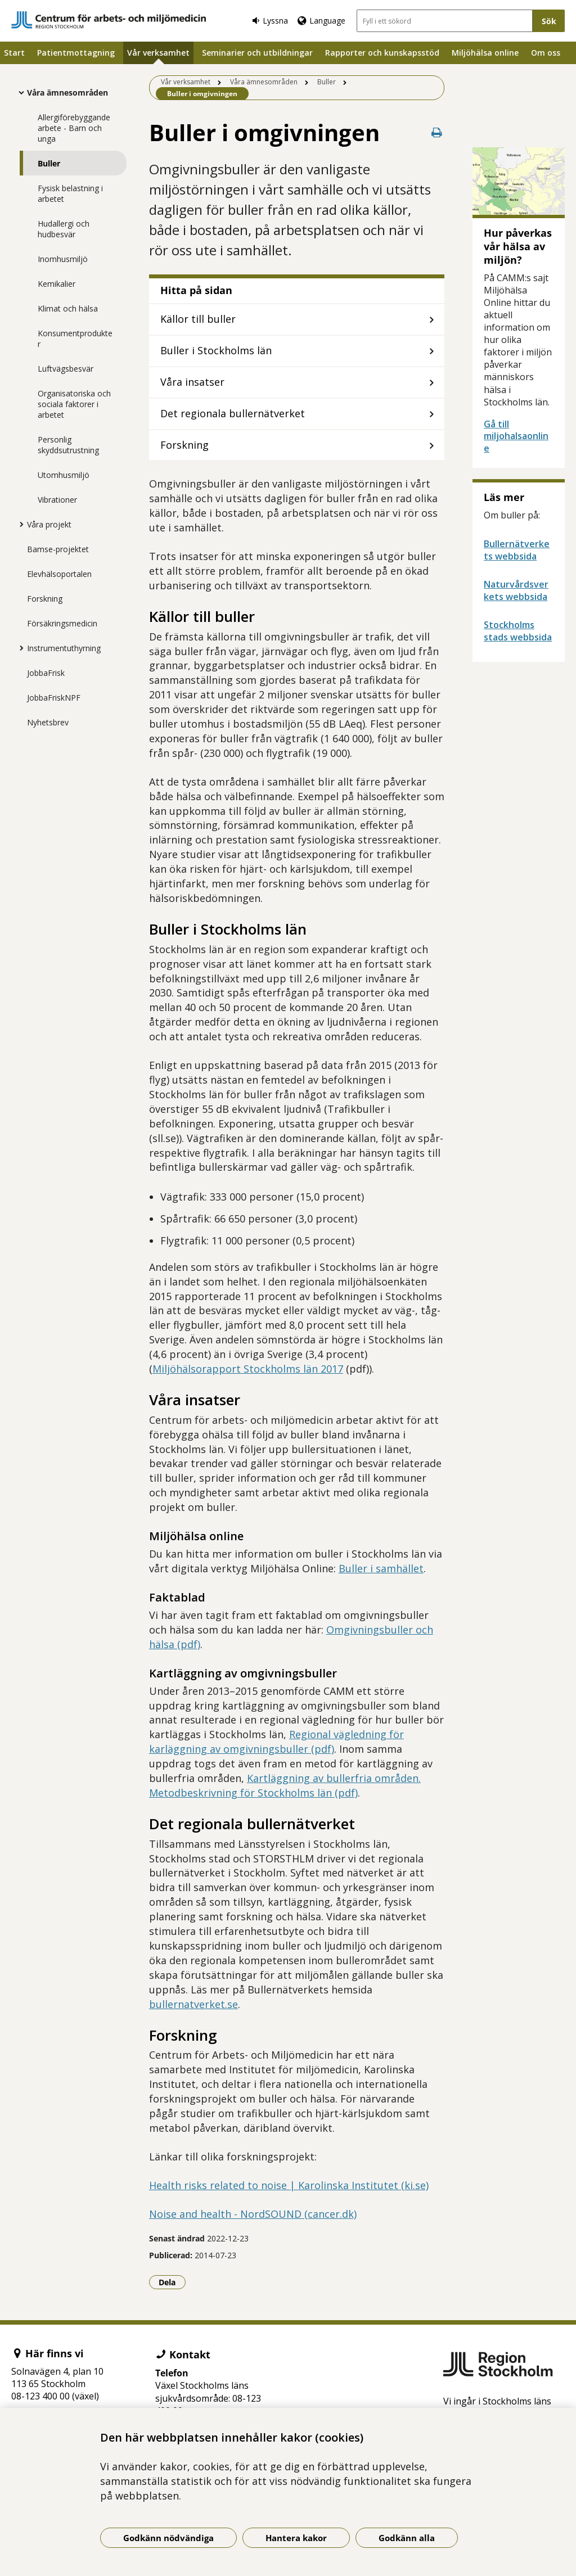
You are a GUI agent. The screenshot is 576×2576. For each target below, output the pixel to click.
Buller (49, 163)
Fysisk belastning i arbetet (70, 193)
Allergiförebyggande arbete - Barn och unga (74, 128)
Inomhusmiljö (63, 259)
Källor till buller (198, 319)
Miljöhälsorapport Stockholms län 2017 (247, 1368)
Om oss (545, 52)
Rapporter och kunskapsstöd (382, 52)
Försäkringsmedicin (62, 623)
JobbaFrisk (46, 672)
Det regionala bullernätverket (232, 413)
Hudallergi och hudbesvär (63, 229)
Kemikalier (56, 283)
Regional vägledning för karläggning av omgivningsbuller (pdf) (276, 1741)
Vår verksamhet (158, 52)
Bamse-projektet (58, 549)
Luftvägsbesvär (65, 368)
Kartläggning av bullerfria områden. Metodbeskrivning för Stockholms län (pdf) (285, 1785)
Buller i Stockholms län (216, 350)
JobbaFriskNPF (53, 697)
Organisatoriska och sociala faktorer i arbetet (74, 404)
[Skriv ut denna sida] (436, 132)
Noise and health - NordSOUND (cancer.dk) (253, 2214)
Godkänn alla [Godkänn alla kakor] (407, 2537)
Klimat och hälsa (68, 308)
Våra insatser (192, 382)
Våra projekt (49, 524)
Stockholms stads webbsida (518, 631)
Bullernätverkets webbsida (517, 550)
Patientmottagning (76, 52)
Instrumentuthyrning (64, 648)
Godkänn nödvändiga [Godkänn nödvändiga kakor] (168, 2537)
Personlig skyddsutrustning (68, 444)
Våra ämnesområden (67, 92)
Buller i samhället (381, 1568)
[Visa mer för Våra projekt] (18, 524)
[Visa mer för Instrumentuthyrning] (18, 647)
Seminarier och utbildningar (257, 52)
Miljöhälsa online (485, 52)
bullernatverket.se (193, 2004)
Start (14, 52)
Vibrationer (57, 499)
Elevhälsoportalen (59, 574)
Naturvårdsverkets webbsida (516, 590)
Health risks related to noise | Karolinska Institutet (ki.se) (289, 2185)
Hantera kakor (296, 2537)
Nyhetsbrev (48, 722)
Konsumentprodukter (75, 338)
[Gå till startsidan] (108, 20)
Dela (172, 2282)
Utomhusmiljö (63, 475)
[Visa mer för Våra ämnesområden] (18, 92)
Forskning (44, 598)
